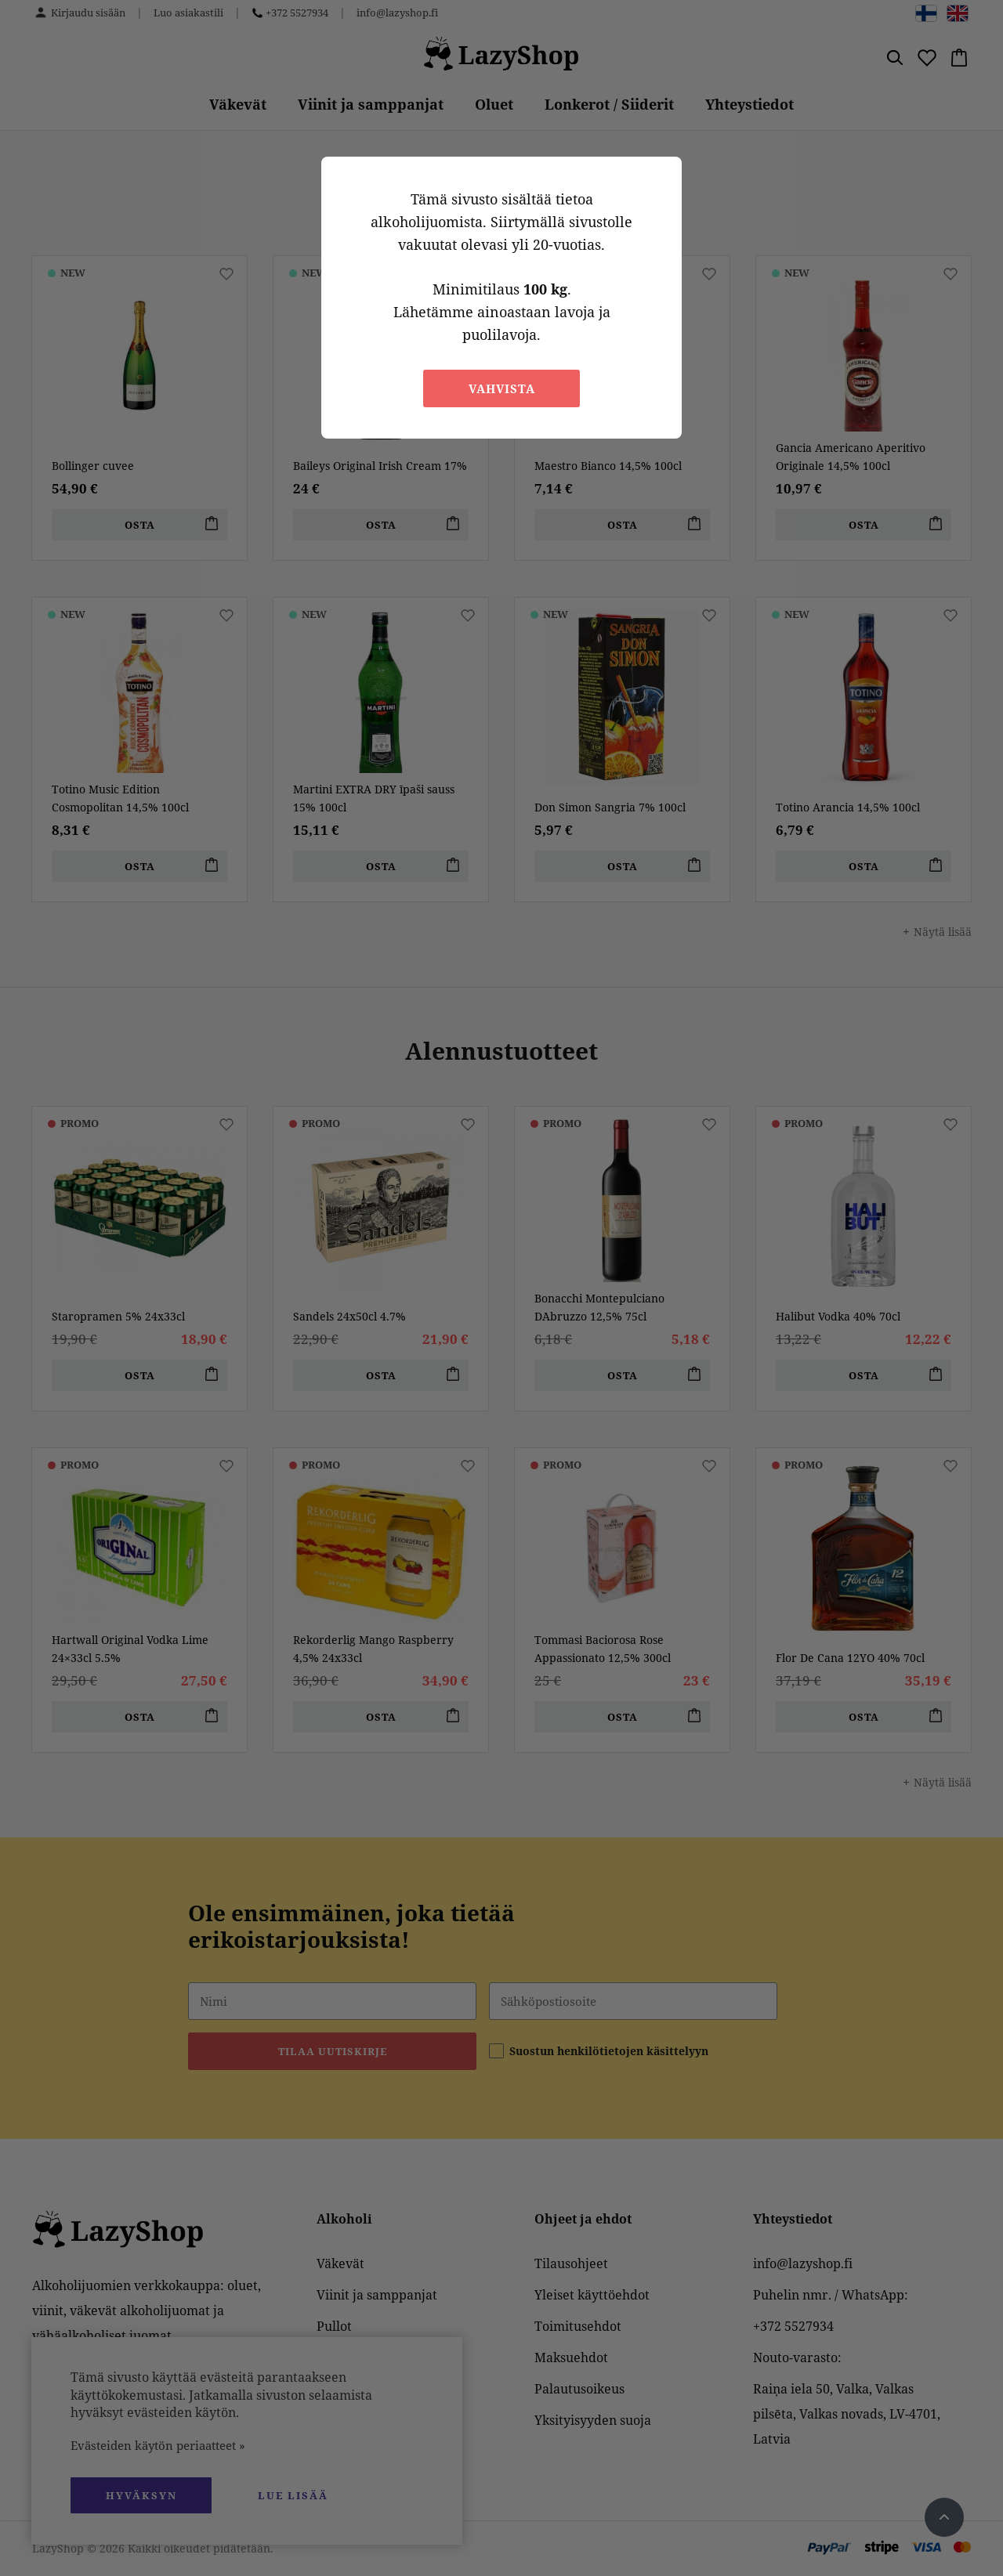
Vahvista (502, 388)
